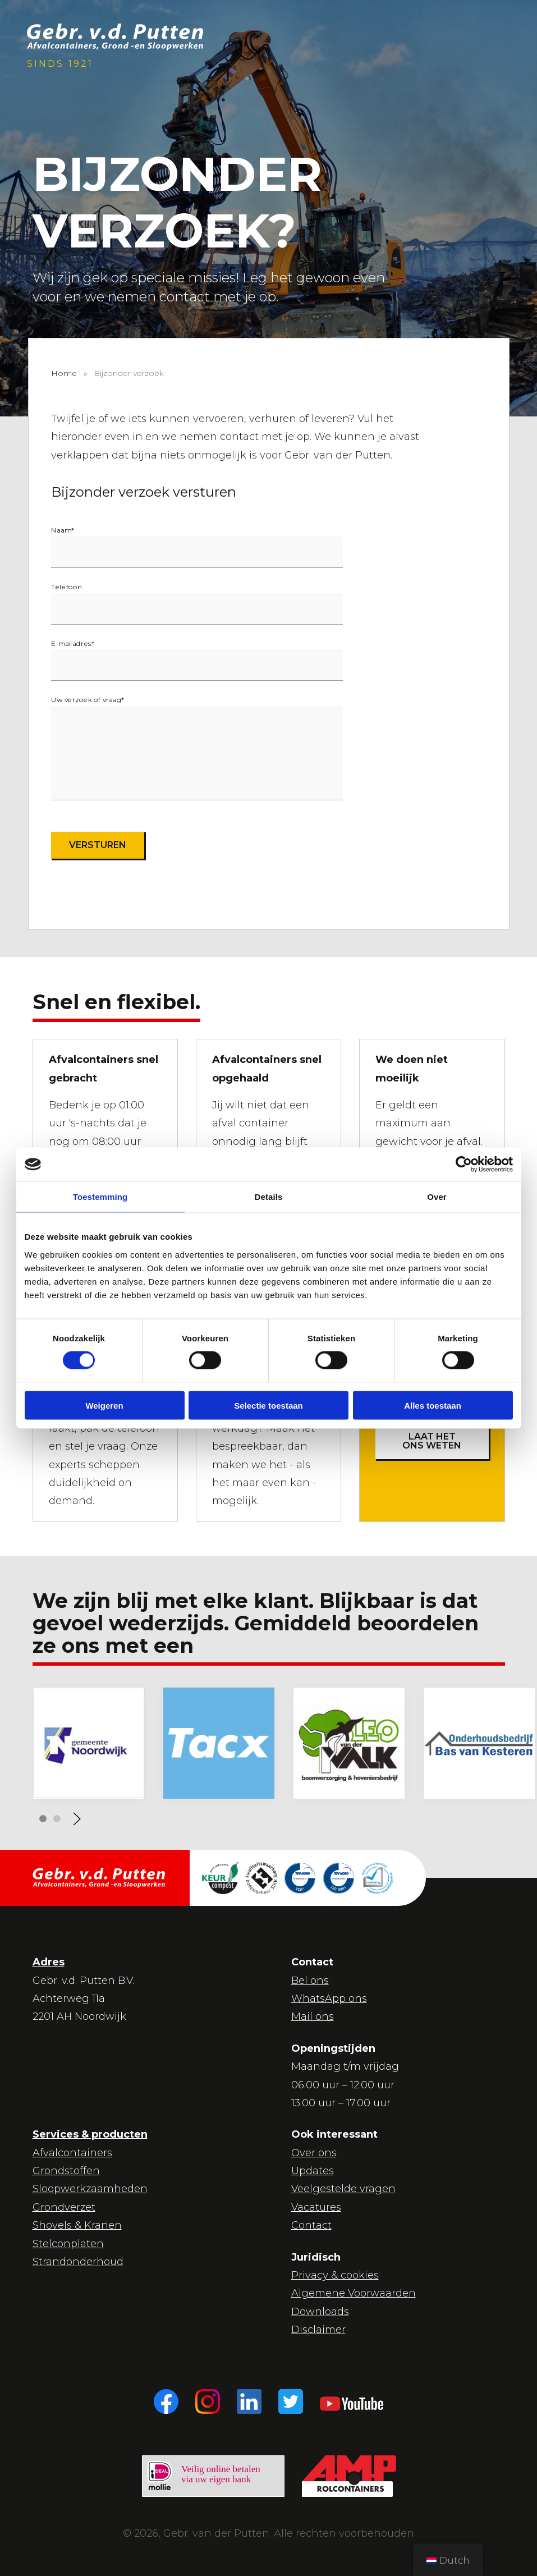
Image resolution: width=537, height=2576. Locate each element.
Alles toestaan (432, 1405)
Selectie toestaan (268, 1405)
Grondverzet (64, 2207)
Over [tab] (437, 1197)
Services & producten (90, 2134)
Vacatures (316, 2207)
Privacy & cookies (335, 2275)
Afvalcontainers (72, 2153)
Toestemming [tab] (100, 1197)
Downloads (320, 2311)
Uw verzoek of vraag (88, 700)
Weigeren (104, 1405)
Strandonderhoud (78, 2262)
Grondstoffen (66, 2171)
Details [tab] (269, 1197)
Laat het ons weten (431, 1441)
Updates (312, 2171)
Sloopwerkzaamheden (90, 2189)
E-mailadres (72, 643)
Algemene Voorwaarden (353, 2293)
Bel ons (310, 1980)
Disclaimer (318, 2329)
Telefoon (66, 586)
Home (64, 373)
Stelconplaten (68, 2244)
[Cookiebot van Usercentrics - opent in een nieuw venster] (464, 1164)
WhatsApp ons (329, 1998)
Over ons (314, 2153)
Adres (49, 1962)
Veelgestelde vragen (343, 2189)
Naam (62, 530)
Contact (311, 2225)
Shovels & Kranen (77, 2225)
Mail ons (312, 2016)
